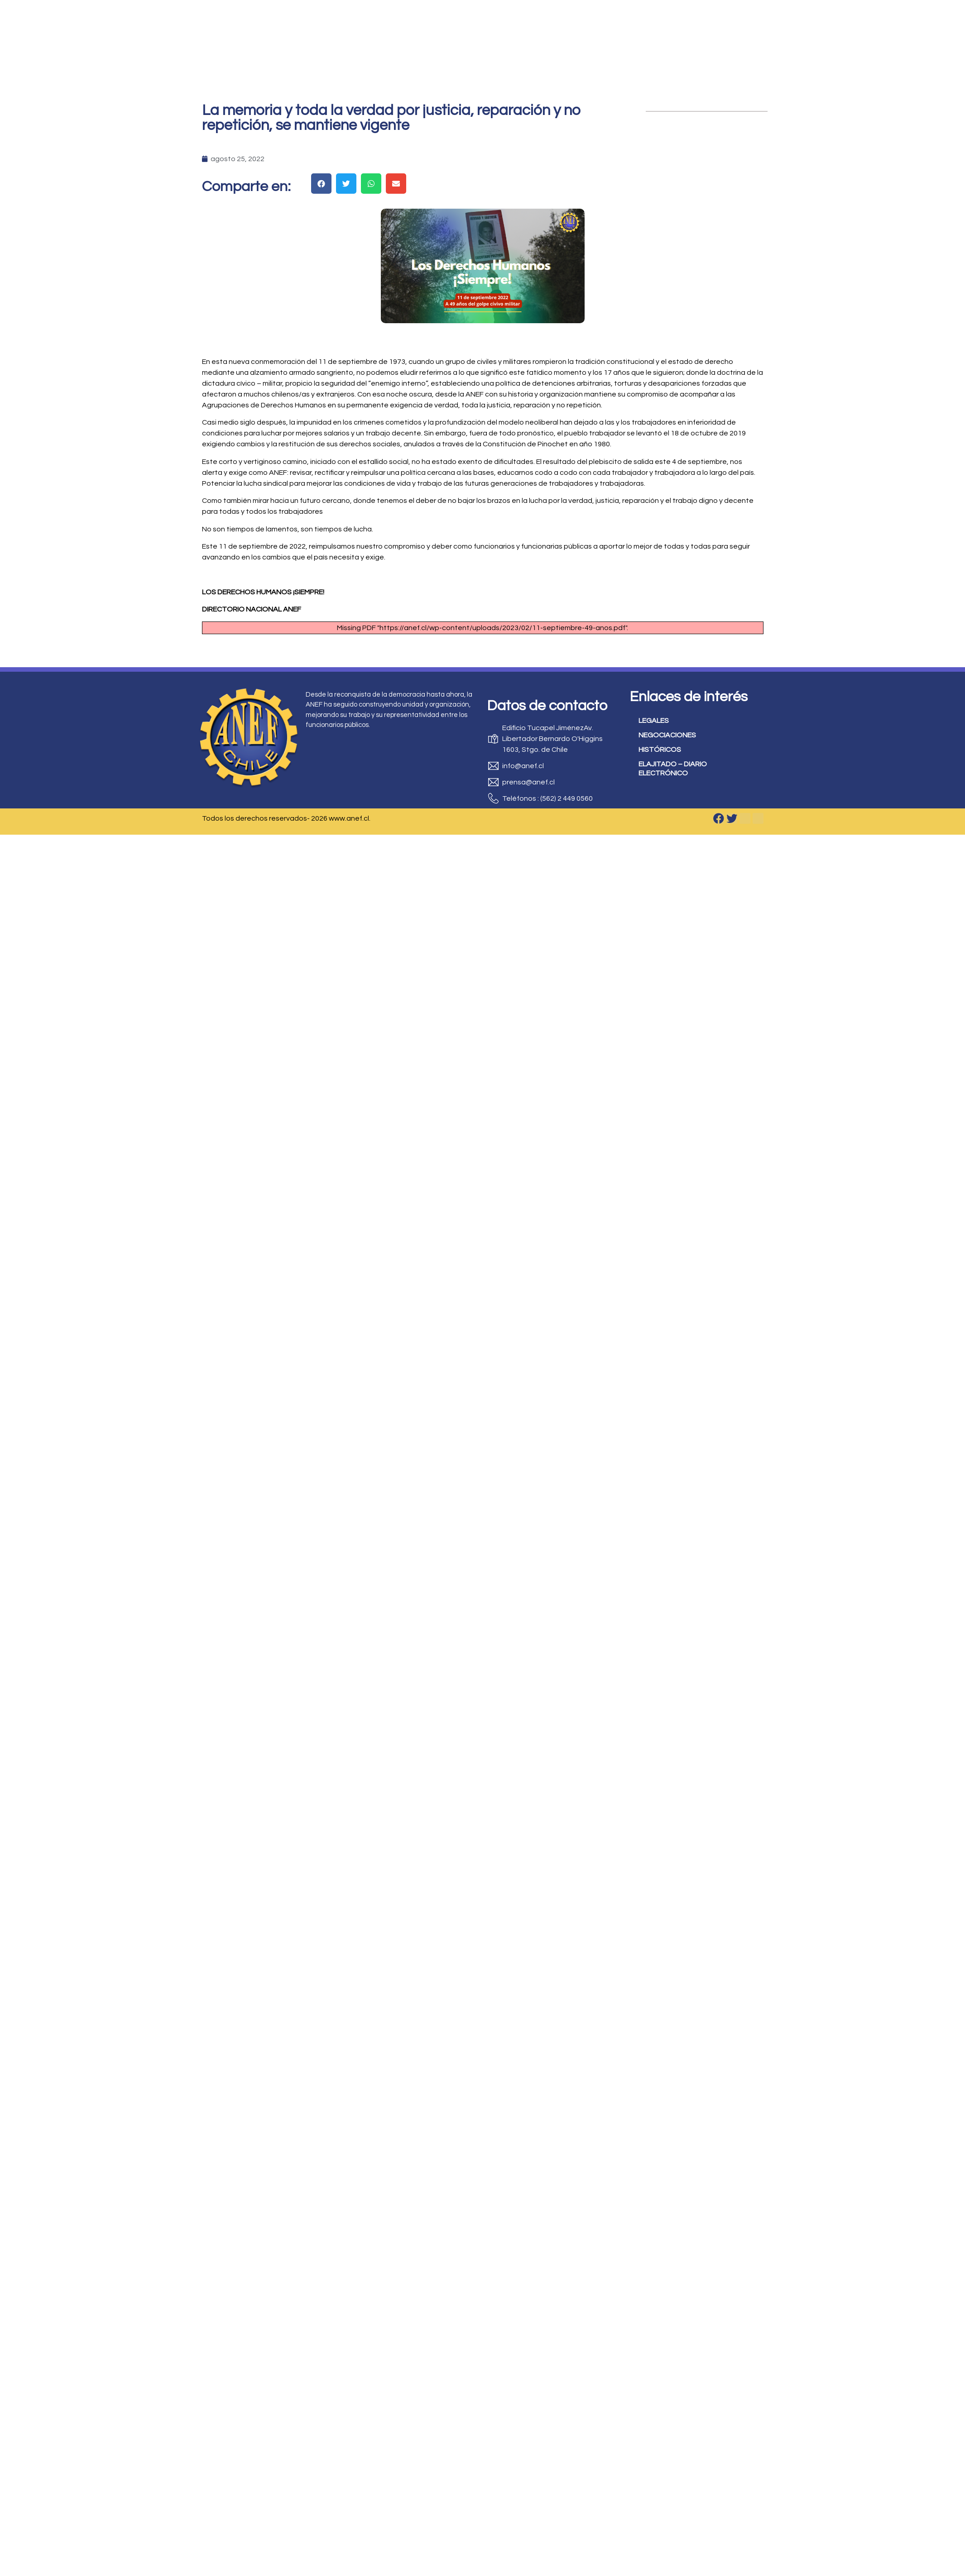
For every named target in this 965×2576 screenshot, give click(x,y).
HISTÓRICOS (660, 749)
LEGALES (654, 720)
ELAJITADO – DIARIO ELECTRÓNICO (673, 768)
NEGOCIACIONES (667, 735)
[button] (321, 183)
